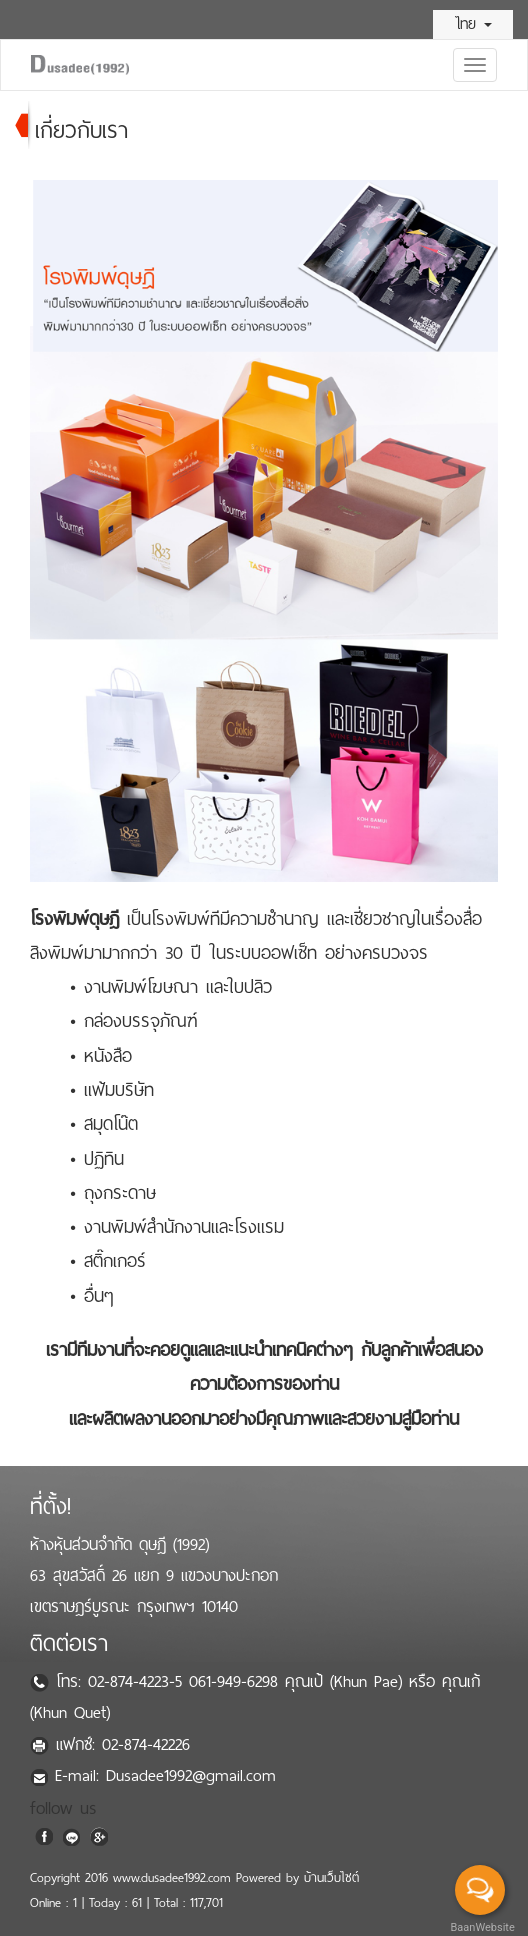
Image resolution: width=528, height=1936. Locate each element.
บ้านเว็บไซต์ (331, 1878)
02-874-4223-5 (138, 1681)
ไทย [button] (473, 24)
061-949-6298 (237, 1681)
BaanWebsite (481, 1927)
